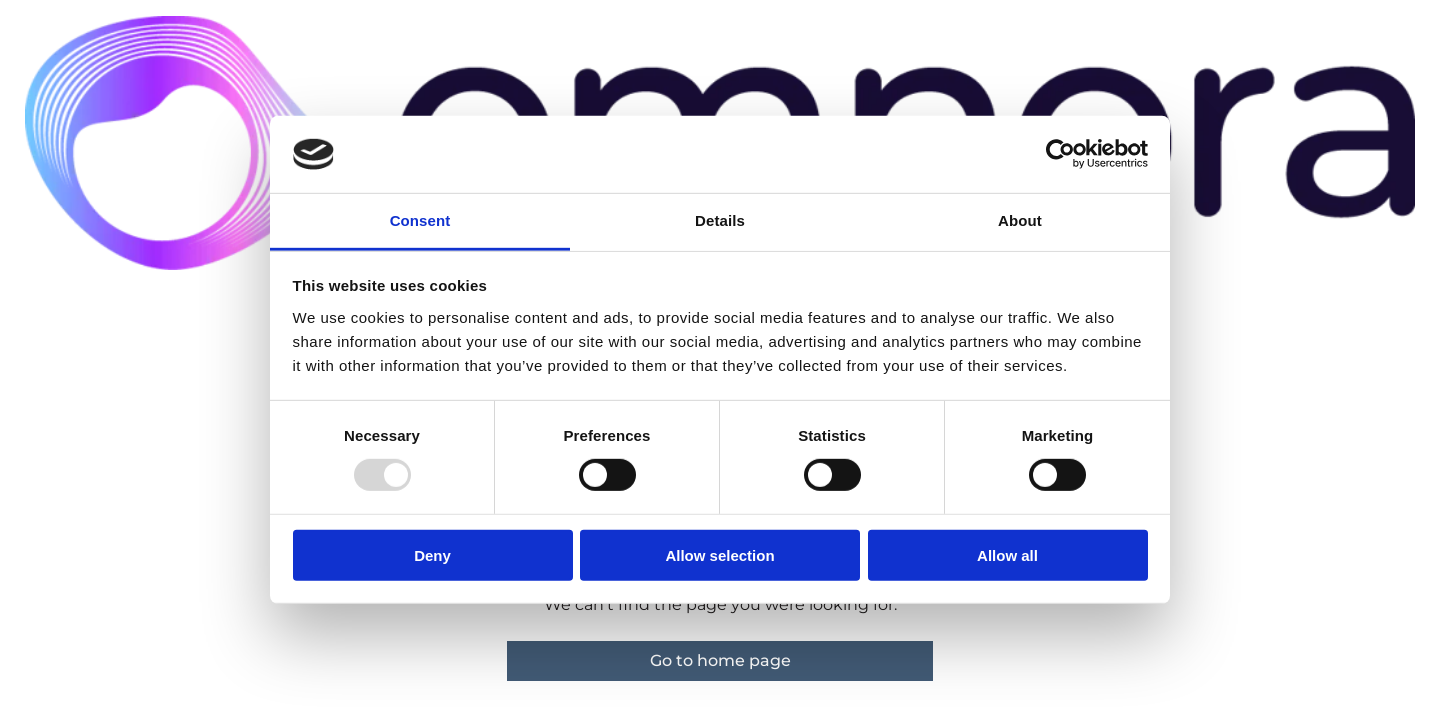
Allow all (1007, 554)
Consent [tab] (420, 220)
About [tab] (1020, 220)
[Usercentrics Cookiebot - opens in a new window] (1060, 154)
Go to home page (720, 660)
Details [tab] (720, 220)
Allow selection (719, 554)
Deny (432, 554)
